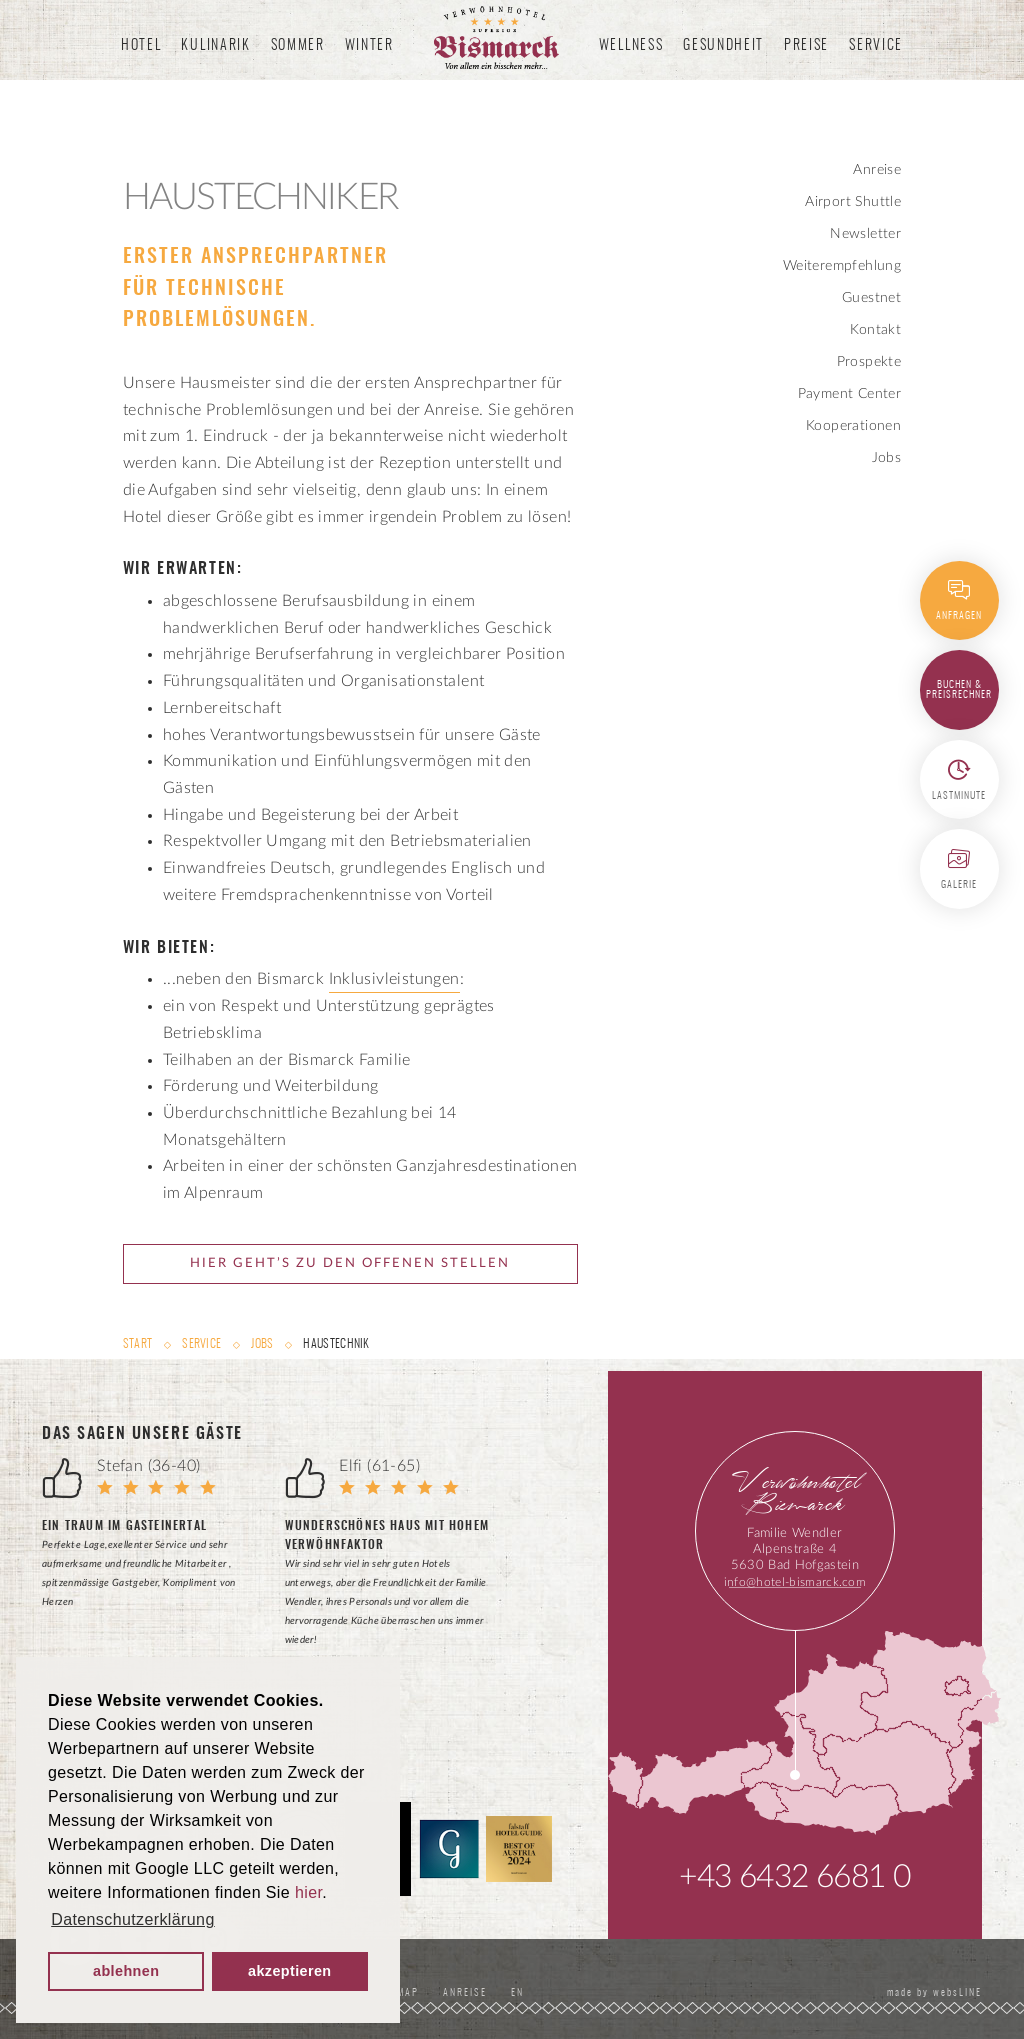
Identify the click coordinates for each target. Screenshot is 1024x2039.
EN (521, 1993)
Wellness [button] (631, 46)
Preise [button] (806, 46)
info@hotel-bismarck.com (795, 1582)
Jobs (887, 458)
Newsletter (865, 234)
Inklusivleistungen (394, 979)
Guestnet (871, 298)
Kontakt (875, 330)
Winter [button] (369, 46)
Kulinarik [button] (215, 46)
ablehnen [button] (126, 1971)
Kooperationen (853, 426)
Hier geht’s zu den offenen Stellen (350, 1263)
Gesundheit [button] (723, 46)
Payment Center (850, 394)
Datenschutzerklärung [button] (133, 1919)
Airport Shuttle (853, 202)
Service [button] (876, 46)
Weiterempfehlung (842, 266)
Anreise (877, 170)
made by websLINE (932, 1993)
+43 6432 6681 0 (794, 1877)
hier (308, 1892)
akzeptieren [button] (290, 1971)
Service (201, 1344)
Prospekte (869, 362)
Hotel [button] (141, 46)
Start (139, 1344)
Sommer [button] (298, 46)
